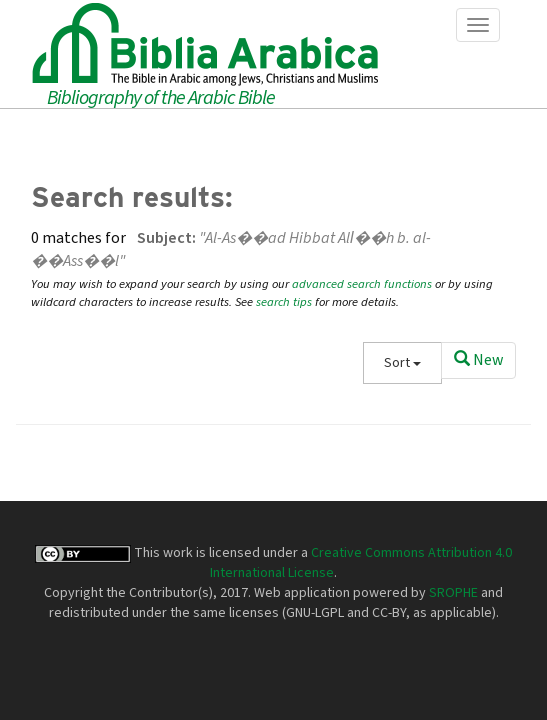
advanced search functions (362, 284)
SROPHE (453, 593)
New (478, 360)
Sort (402, 363)
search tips (284, 302)
